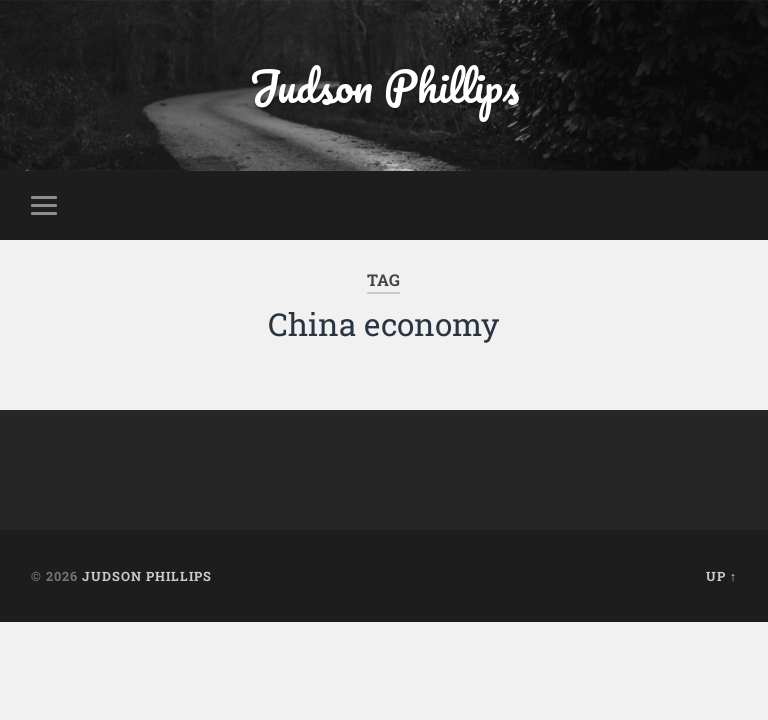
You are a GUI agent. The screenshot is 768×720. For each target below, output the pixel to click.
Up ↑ (721, 576)
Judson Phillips (384, 85)
